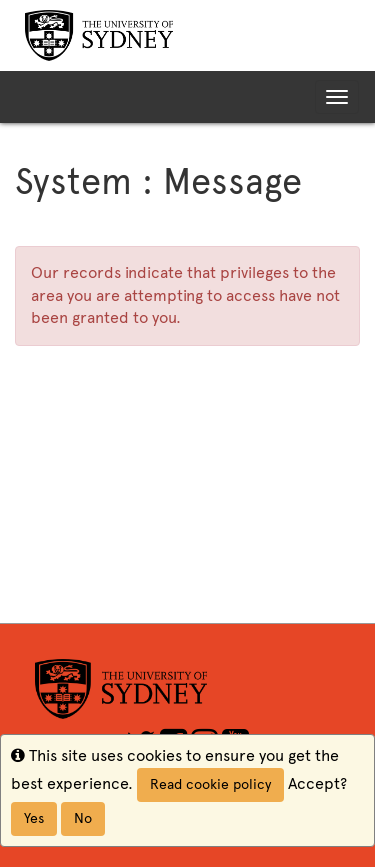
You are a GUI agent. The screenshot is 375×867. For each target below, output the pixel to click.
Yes (34, 818)
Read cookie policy (210, 784)
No (83, 818)
